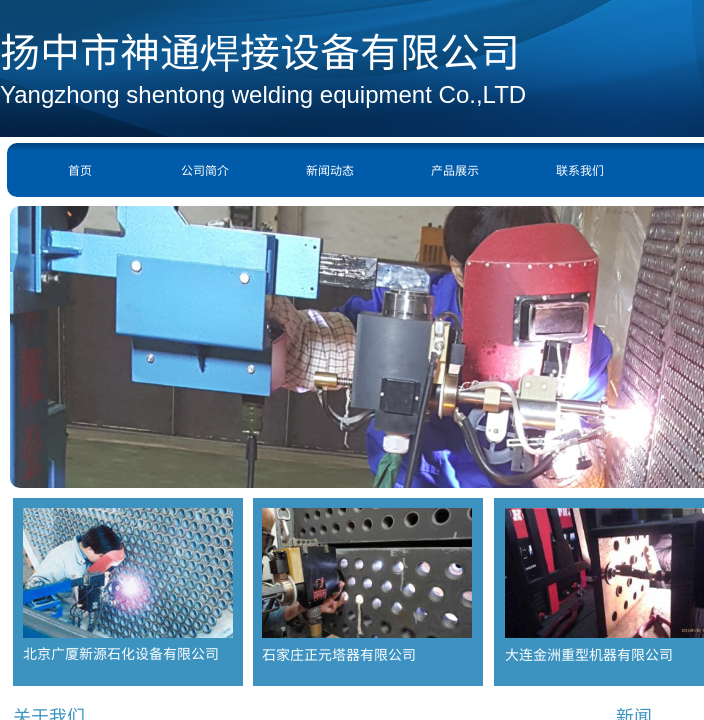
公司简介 (205, 169)
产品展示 (455, 169)
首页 (80, 169)
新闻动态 (330, 169)
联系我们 (580, 169)
